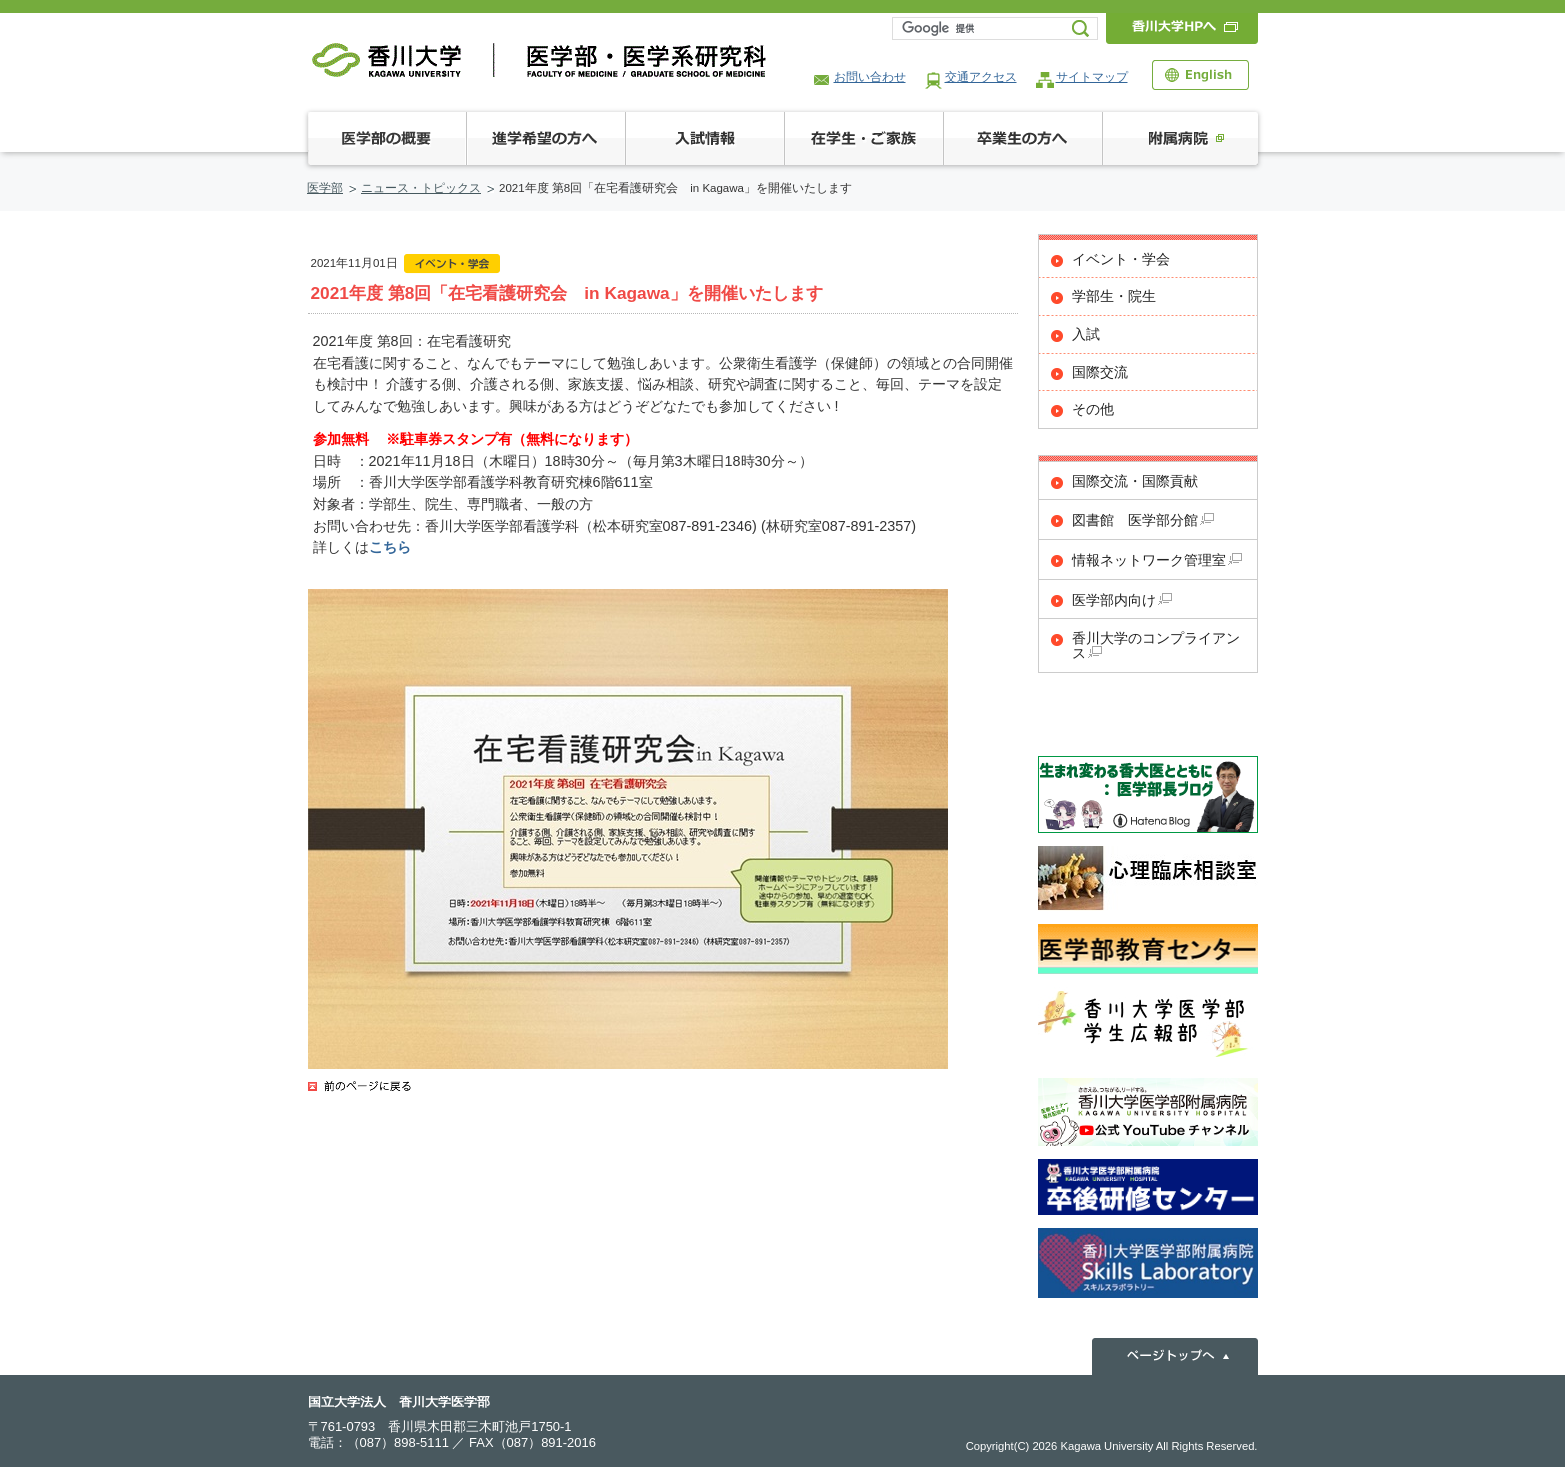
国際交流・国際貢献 (1135, 481)
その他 (1093, 409)
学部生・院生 (1114, 296)
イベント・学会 (1121, 259)
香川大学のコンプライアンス (1156, 646)
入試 (1086, 334)
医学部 (325, 188)
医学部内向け (1122, 600)
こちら (390, 547)
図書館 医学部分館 (1143, 520)
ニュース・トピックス (421, 188)
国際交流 (1100, 372)
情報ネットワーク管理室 (1157, 560)
